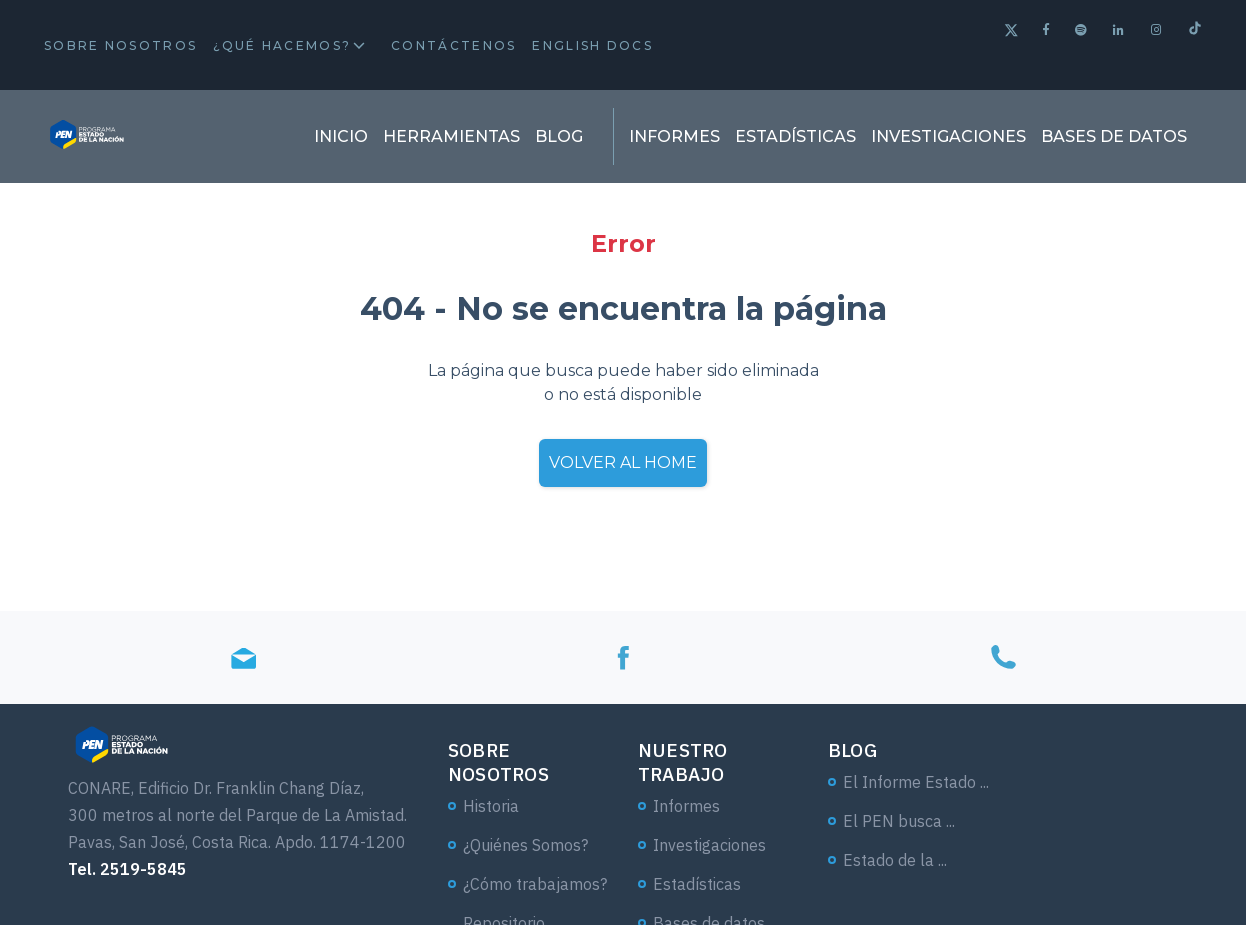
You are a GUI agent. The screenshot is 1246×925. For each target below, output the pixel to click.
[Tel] (1003, 657)
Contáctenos (453, 45)
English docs (592, 45)
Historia (491, 806)
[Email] (243, 657)
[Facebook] (1047, 29)
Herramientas (451, 136)
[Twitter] (1011, 32)
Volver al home (623, 462)
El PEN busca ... (899, 821)
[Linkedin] (1119, 29)
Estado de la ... (895, 860)
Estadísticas (795, 136)
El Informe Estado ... (916, 782)
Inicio (341, 136)
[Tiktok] (1195, 30)
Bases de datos (1114, 136)
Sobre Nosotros (120, 45)
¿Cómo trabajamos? (535, 884)
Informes (674, 136)
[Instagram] (1157, 29)
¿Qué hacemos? (282, 45)
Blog (559, 136)
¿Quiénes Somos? (525, 845)
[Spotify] (1082, 29)
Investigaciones (948, 136)
